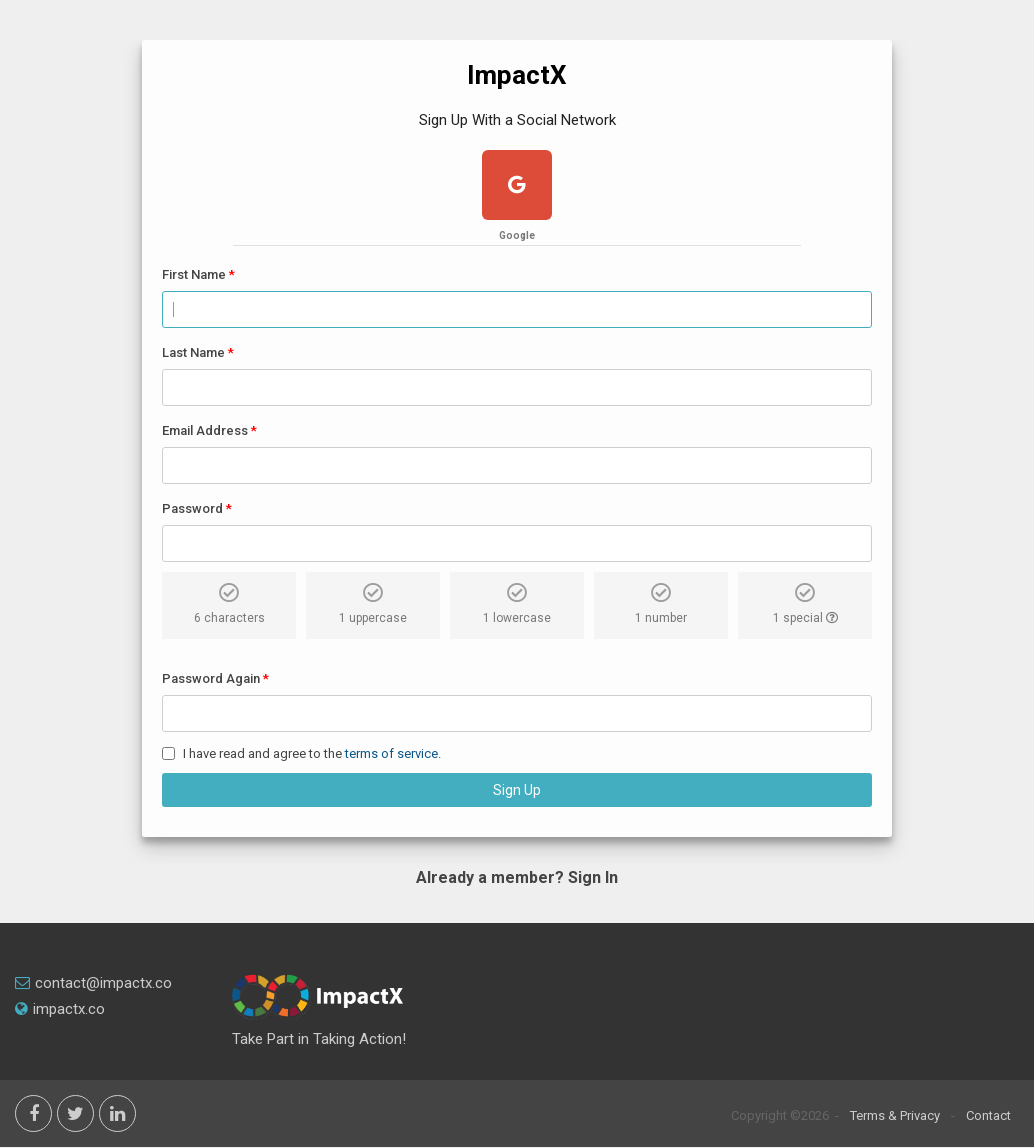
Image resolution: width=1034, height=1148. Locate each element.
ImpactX (517, 75)
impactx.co (60, 1009)
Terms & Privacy (895, 1115)
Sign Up (517, 790)
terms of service (391, 753)
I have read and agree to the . (312, 753)
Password (192, 508)
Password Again (211, 678)
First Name (194, 274)
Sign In (593, 877)
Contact (988, 1115)
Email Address (205, 430)
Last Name (193, 352)
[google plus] (517, 187)
